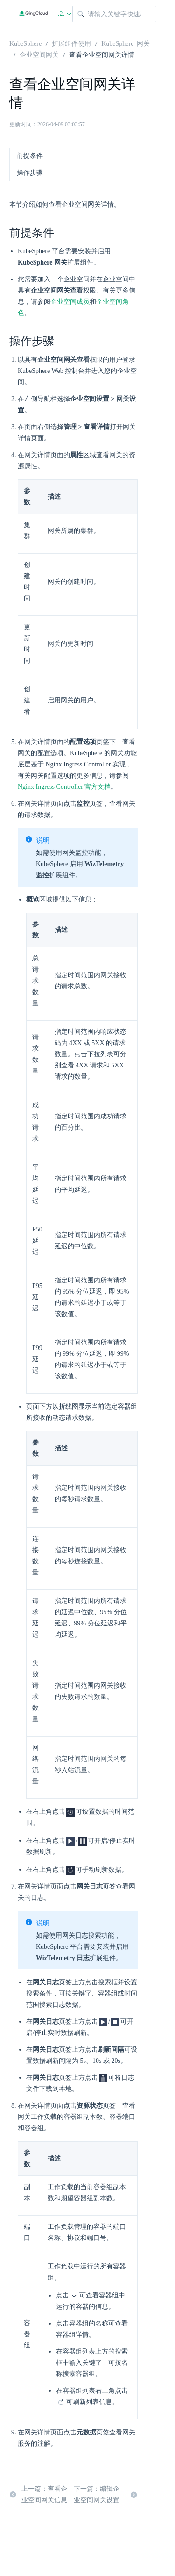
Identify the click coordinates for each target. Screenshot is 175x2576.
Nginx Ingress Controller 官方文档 (64, 786)
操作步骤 (30, 172)
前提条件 (30, 155)
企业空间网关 (39, 54)
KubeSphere (25, 43)
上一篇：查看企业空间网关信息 (38, 2494)
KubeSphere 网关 (125, 43)
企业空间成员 (70, 301)
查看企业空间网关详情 (101, 54)
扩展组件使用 (71, 43)
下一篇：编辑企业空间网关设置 (106, 2494)
